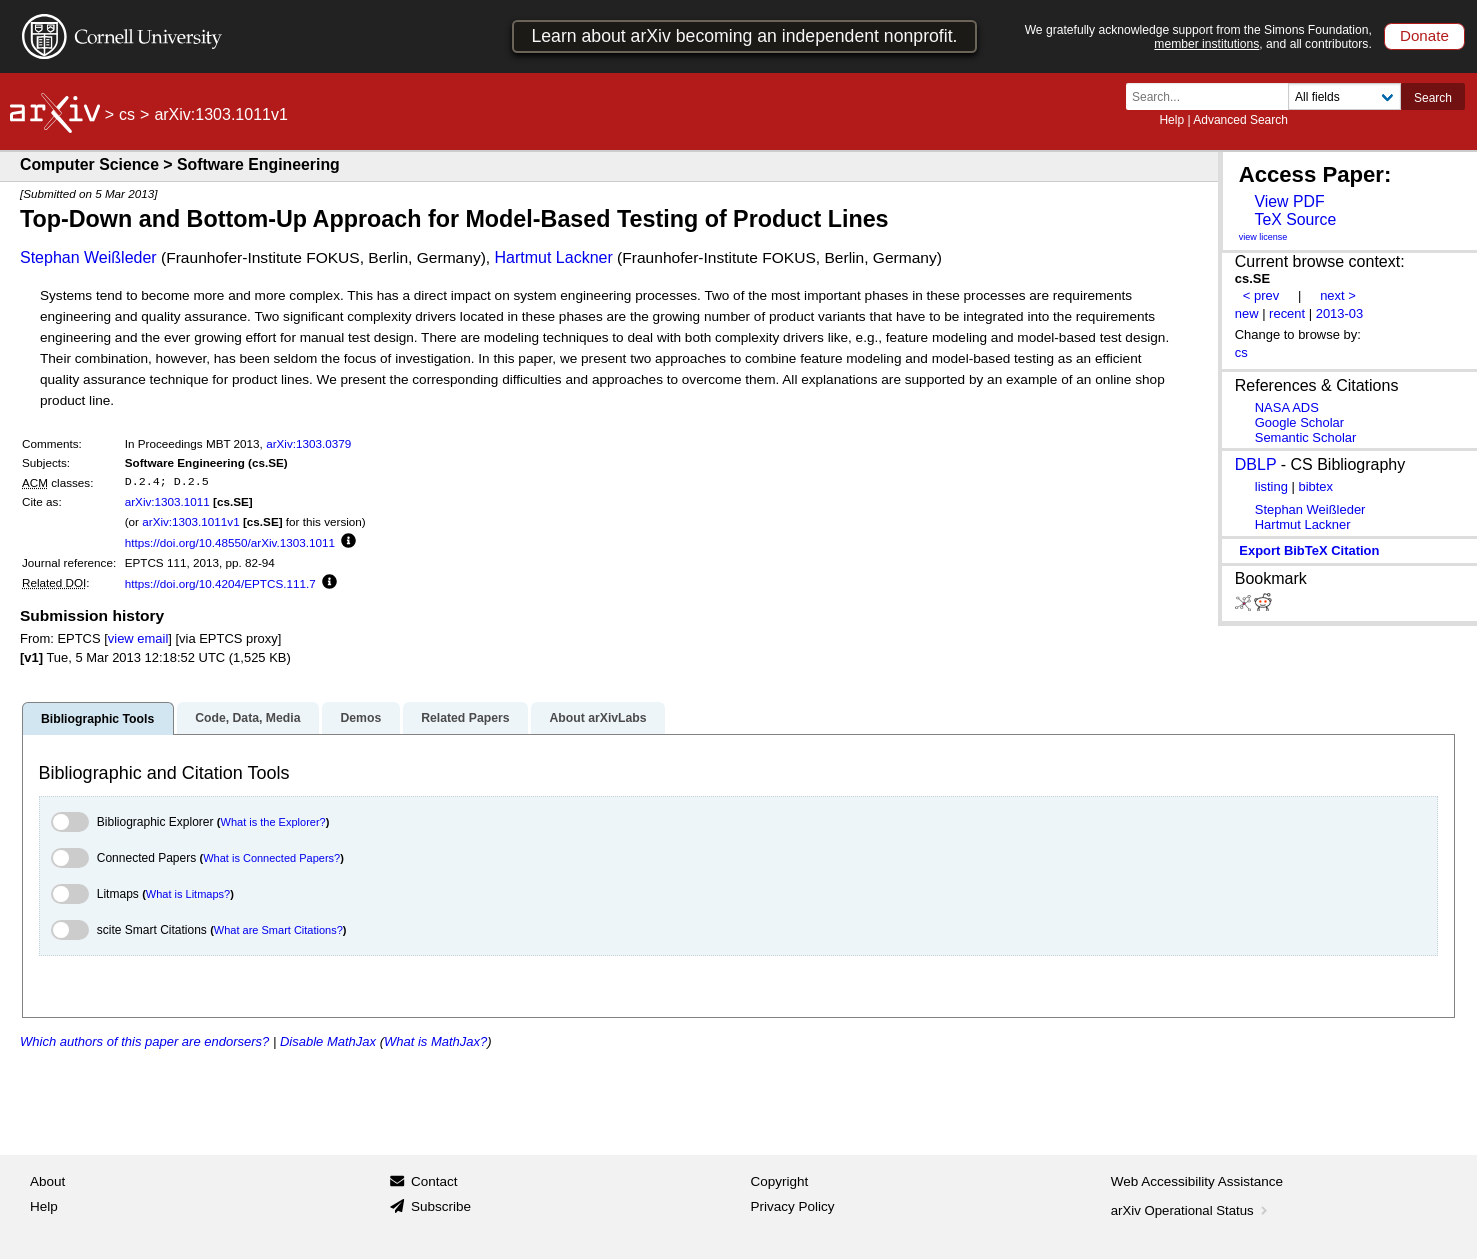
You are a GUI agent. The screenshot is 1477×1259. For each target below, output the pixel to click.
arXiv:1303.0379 (308, 443)
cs (127, 114)
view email (138, 638)
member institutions (1206, 44)
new (1247, 313)
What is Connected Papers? (271, 858)
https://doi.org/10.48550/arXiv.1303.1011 (230, 542)
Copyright (780, 1181)
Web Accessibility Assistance (1197, 1181)
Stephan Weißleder (88, 257)
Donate (1424, 35)
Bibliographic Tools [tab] (97, 719)
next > (1338, 295)
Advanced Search (1240, 120)
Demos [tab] (360, 718)
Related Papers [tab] (465, 718)
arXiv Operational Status (1191, 1210)
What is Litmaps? (188, 894)
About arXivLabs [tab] (597, 718)
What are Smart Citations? (278, 930)
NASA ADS (1287, 407)
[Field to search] (1344, 96)
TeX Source (1295, 219)
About (47, 1181)
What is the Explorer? (273, 822)
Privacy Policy (793, 1206)
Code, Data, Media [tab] (247, 718)
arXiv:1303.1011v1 (190, 521)
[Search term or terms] (1213, 96)
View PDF (1289, 201)
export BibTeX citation (1309, 550)
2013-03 (1340, 313)
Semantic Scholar (1306, 437)
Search (1433, 98)
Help (1171, 120)
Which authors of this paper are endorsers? (144, 1041)
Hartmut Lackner (554, 257)
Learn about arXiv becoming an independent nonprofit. (744, 36)
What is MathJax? (435, 1041)
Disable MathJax (328, 1041)
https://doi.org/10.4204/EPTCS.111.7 (220, 583)
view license (1263, 237)
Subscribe (441, 1206)
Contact (434, 1181)
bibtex (1315, 486)
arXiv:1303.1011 (167, 501)
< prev (1261, 295)
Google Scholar (1299, 422)
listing (1271, 486)
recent (1287, 313)
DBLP (1256, 464)
